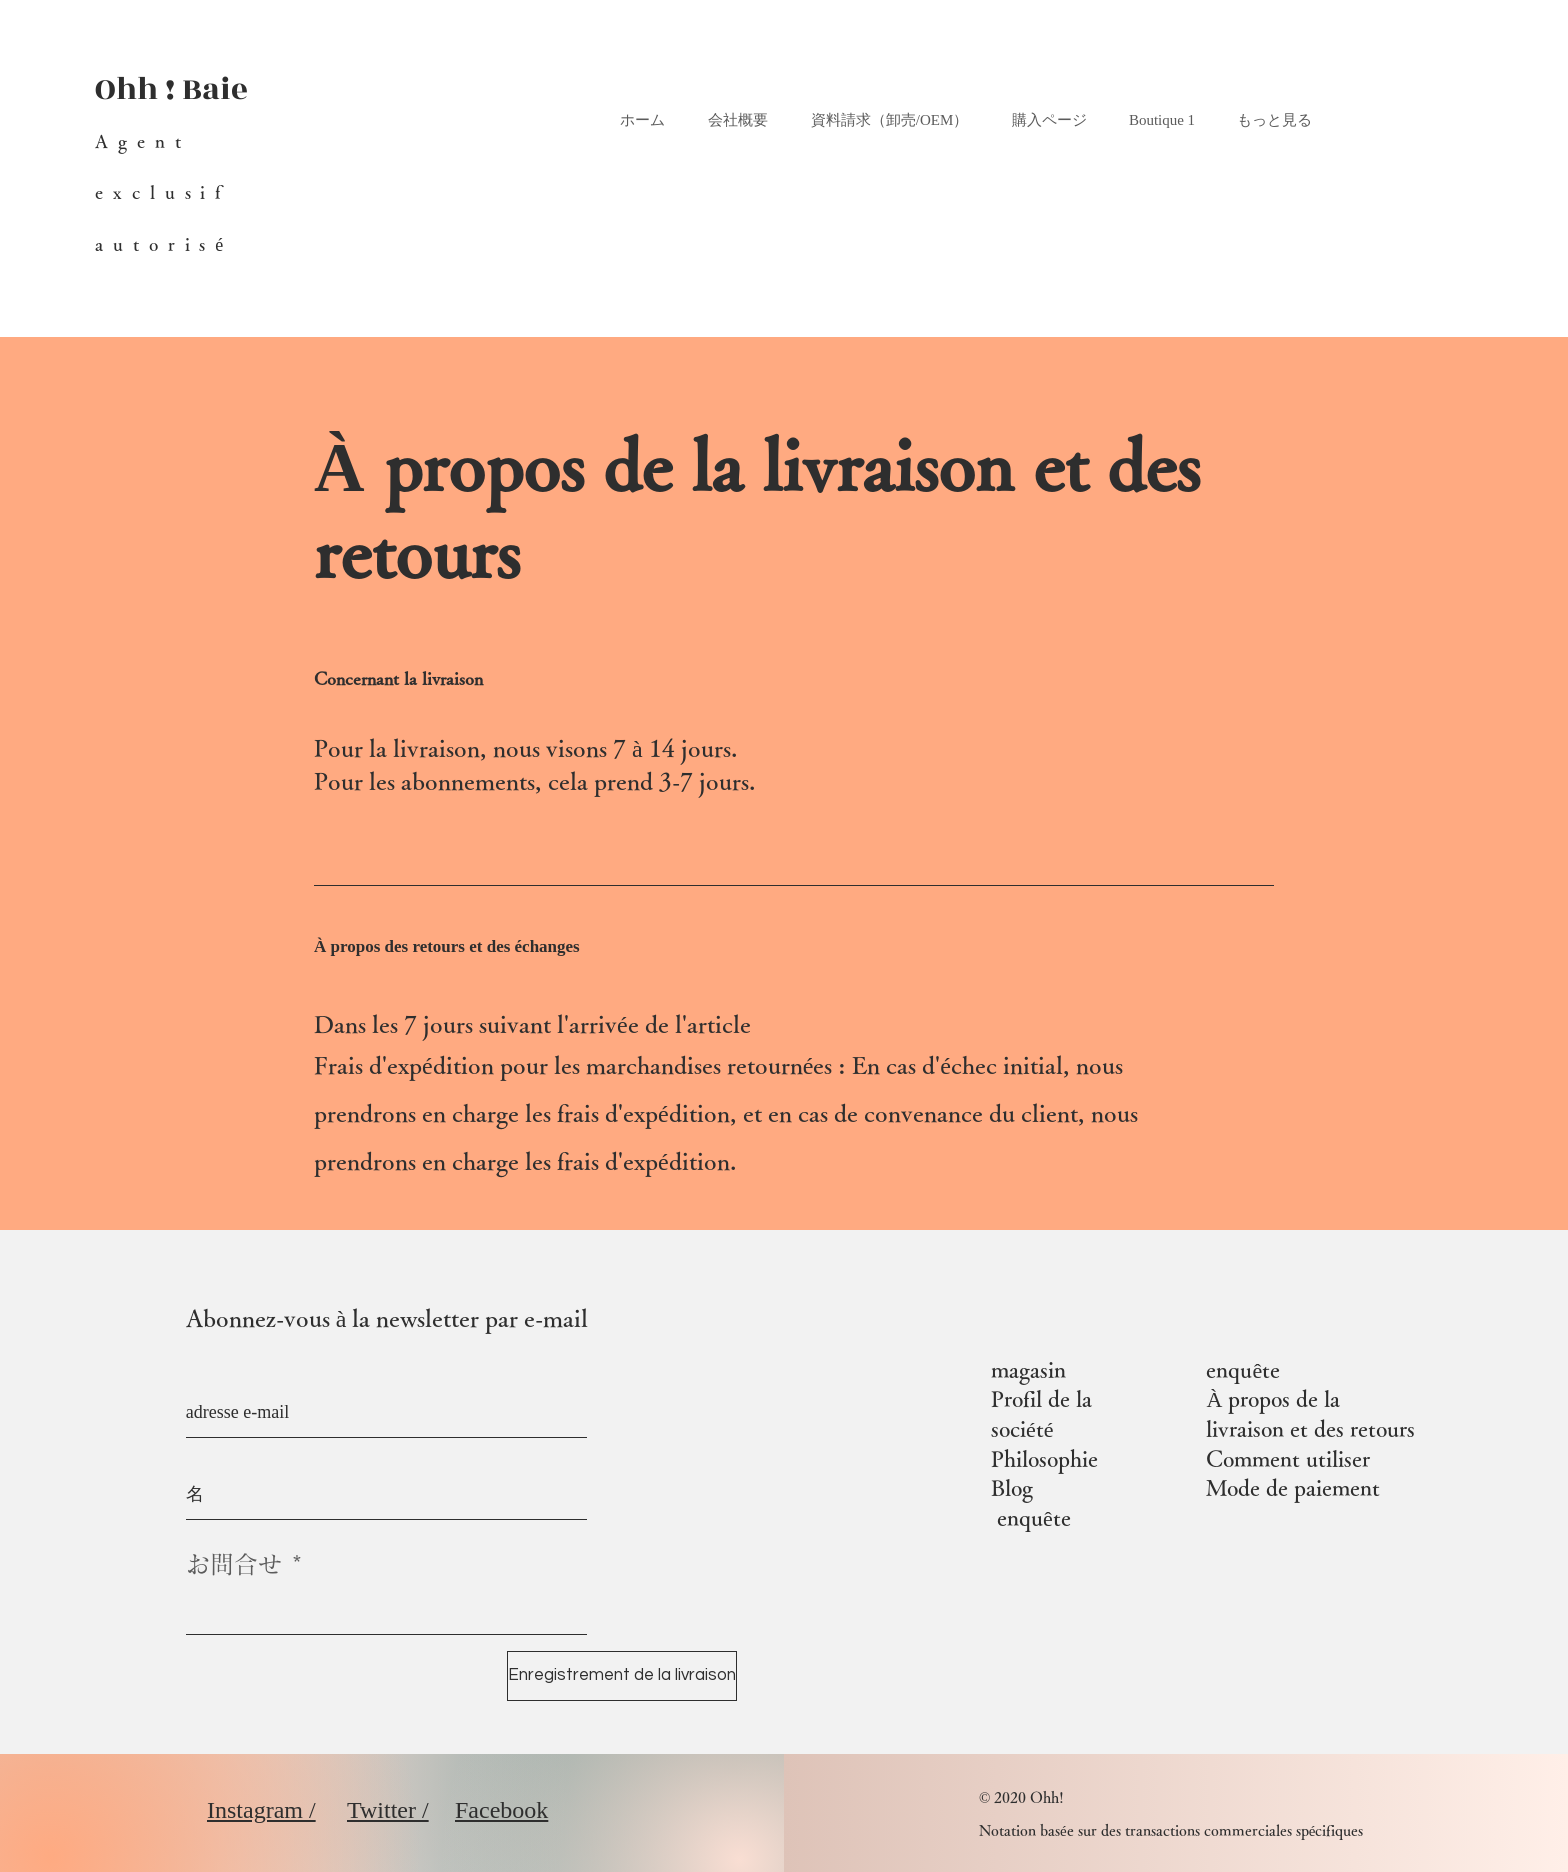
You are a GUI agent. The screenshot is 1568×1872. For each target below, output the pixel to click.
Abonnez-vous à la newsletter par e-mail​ (387, 1318)
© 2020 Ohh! (1021, 1797)
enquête (1034, 1518)
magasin (1028, 1370)
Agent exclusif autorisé (164, 192)
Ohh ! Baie (171, 89)
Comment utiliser (1288, 1459)
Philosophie (1044, 1459)
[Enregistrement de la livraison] (622, 1676)
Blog (1012, 1488)
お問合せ (234, 1564)
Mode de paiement (1293, 1488)
